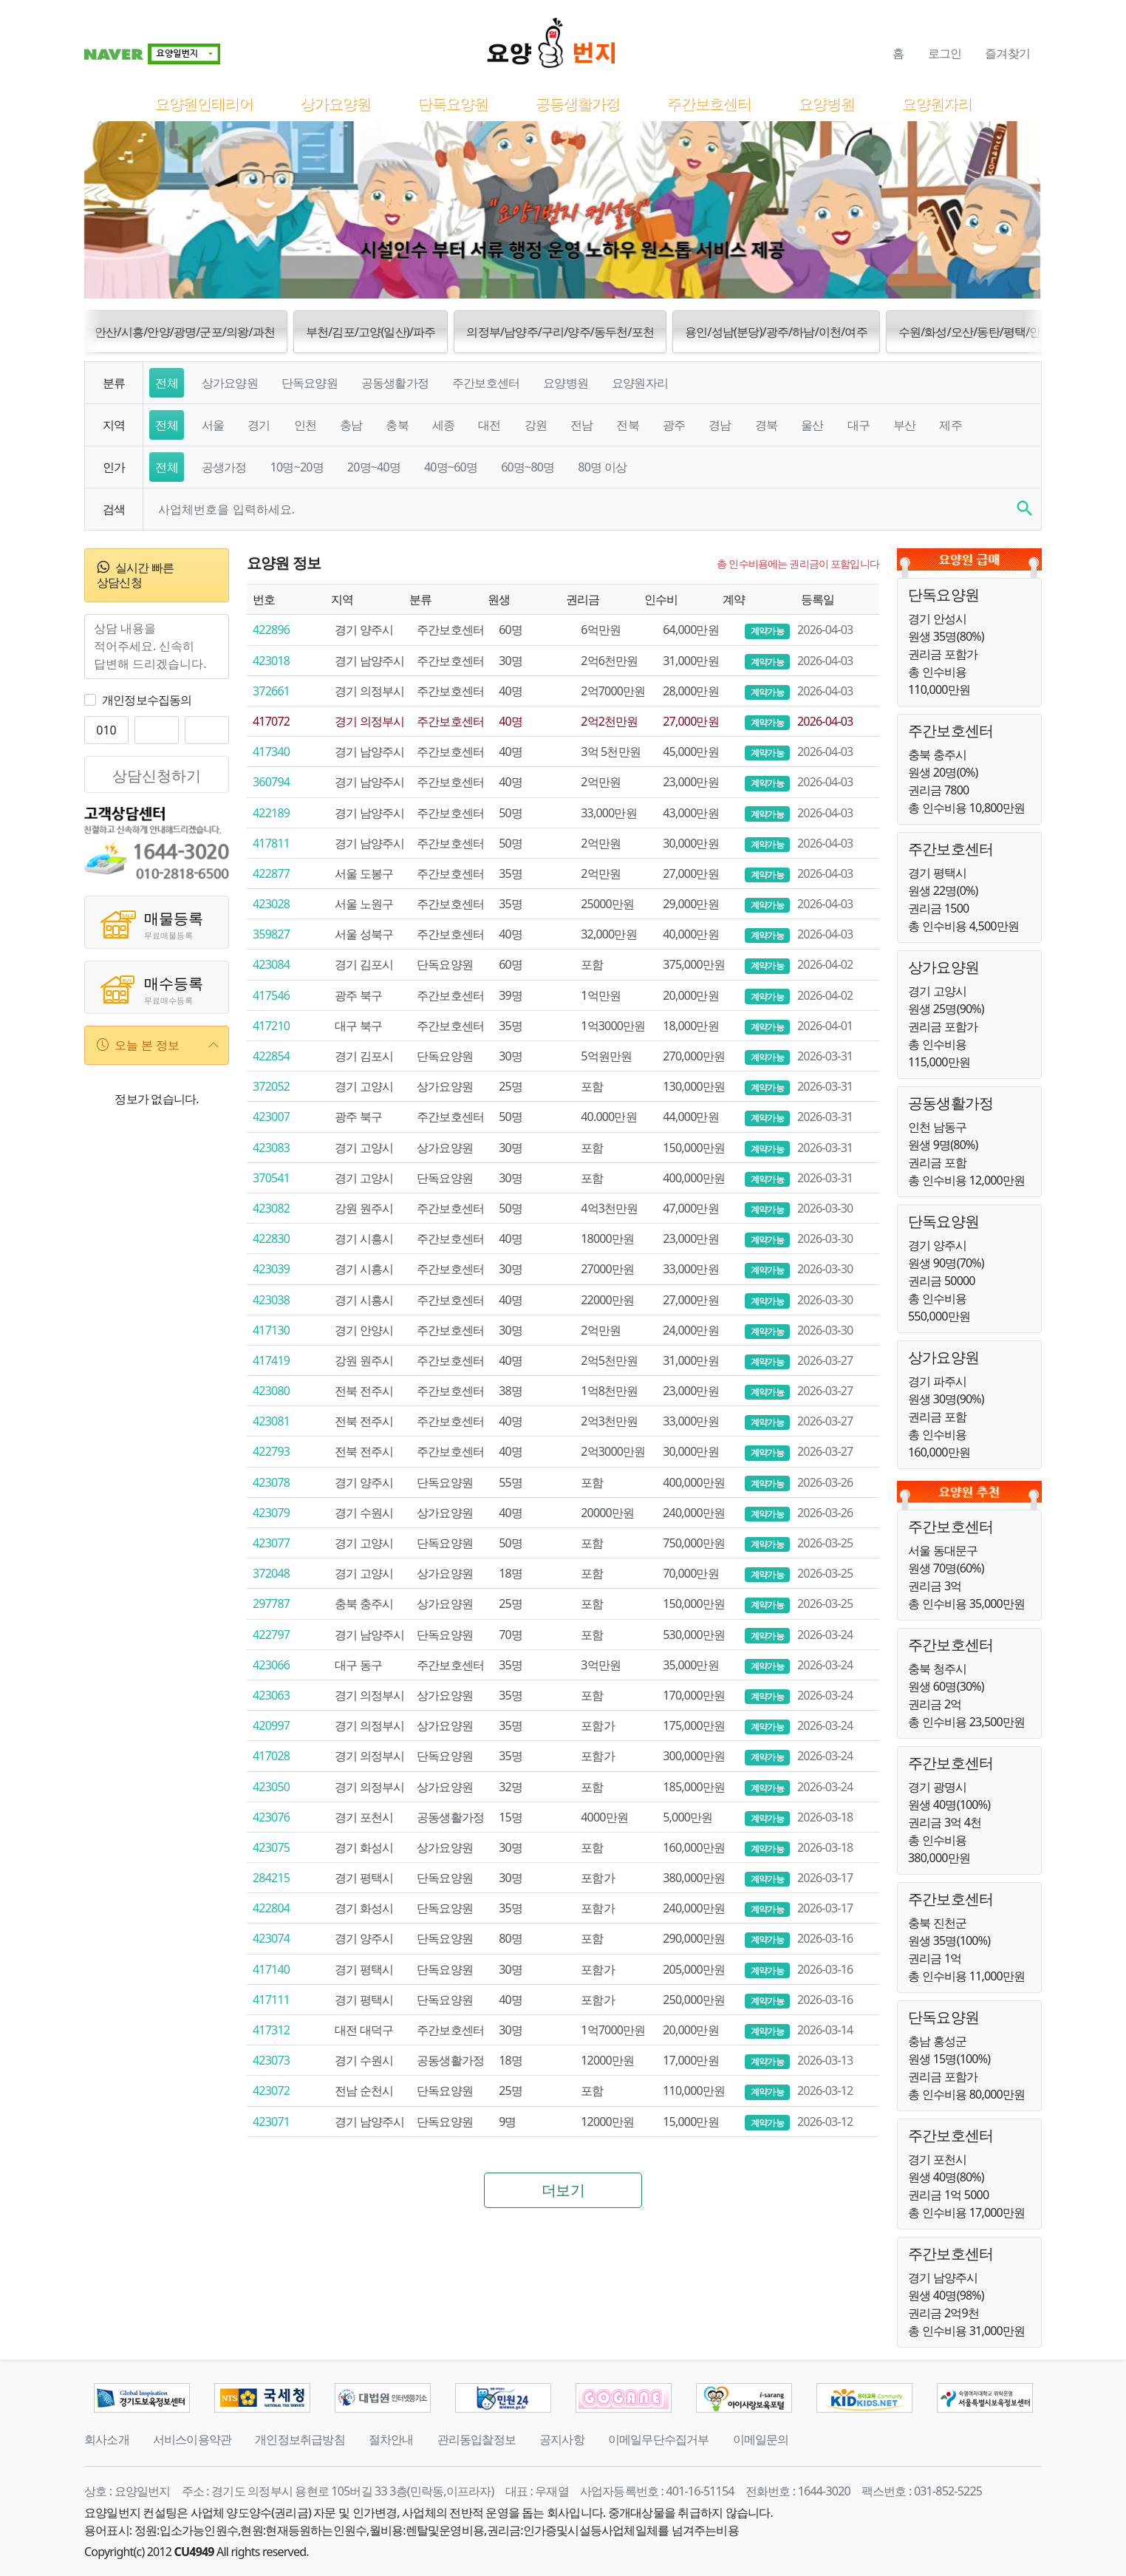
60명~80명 (527, 467)
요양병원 (826, 103)
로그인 (945, 53)
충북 (397, 425)
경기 (259, 425)
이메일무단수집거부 (658, 2439)
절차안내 (391, 2439)
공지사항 (561, 2439)
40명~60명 (450, 467)
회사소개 (106, 2439)
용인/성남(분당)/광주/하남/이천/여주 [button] (776, 332)
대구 (858, 425)
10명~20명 (297, 467)
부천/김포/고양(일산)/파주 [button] (370, 332)
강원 (536, 425)
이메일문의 (761, 2439)
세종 (443, 425)
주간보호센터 (708, 103)
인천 (305, 425)
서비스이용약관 (192, 2439)
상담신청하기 (156, 776)
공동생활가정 (577, 103)
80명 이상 (602, 467)
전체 (166, 383)
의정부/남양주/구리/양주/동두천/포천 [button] (560, 332)
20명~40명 (373, 467)
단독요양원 (452, 103)
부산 (904, 425)
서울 (213, 425)
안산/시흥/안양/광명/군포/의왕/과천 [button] (185, 332)
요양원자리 (936, 103)
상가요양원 (335, 103)
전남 (581, 425)
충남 (351, 425)
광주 (674, 425)
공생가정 (224, 467)
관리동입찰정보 (476, 2439)
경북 (766, 425)
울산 (812, 425)
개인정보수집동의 (147, 700)
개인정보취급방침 (300, 2439)
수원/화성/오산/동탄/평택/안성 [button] (975, 332)
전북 (627, 425)
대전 (489, 425)
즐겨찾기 (1007, 53)
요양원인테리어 (203, 103)
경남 (720, 425)
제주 (950, 425)
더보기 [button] (563, 2190)
